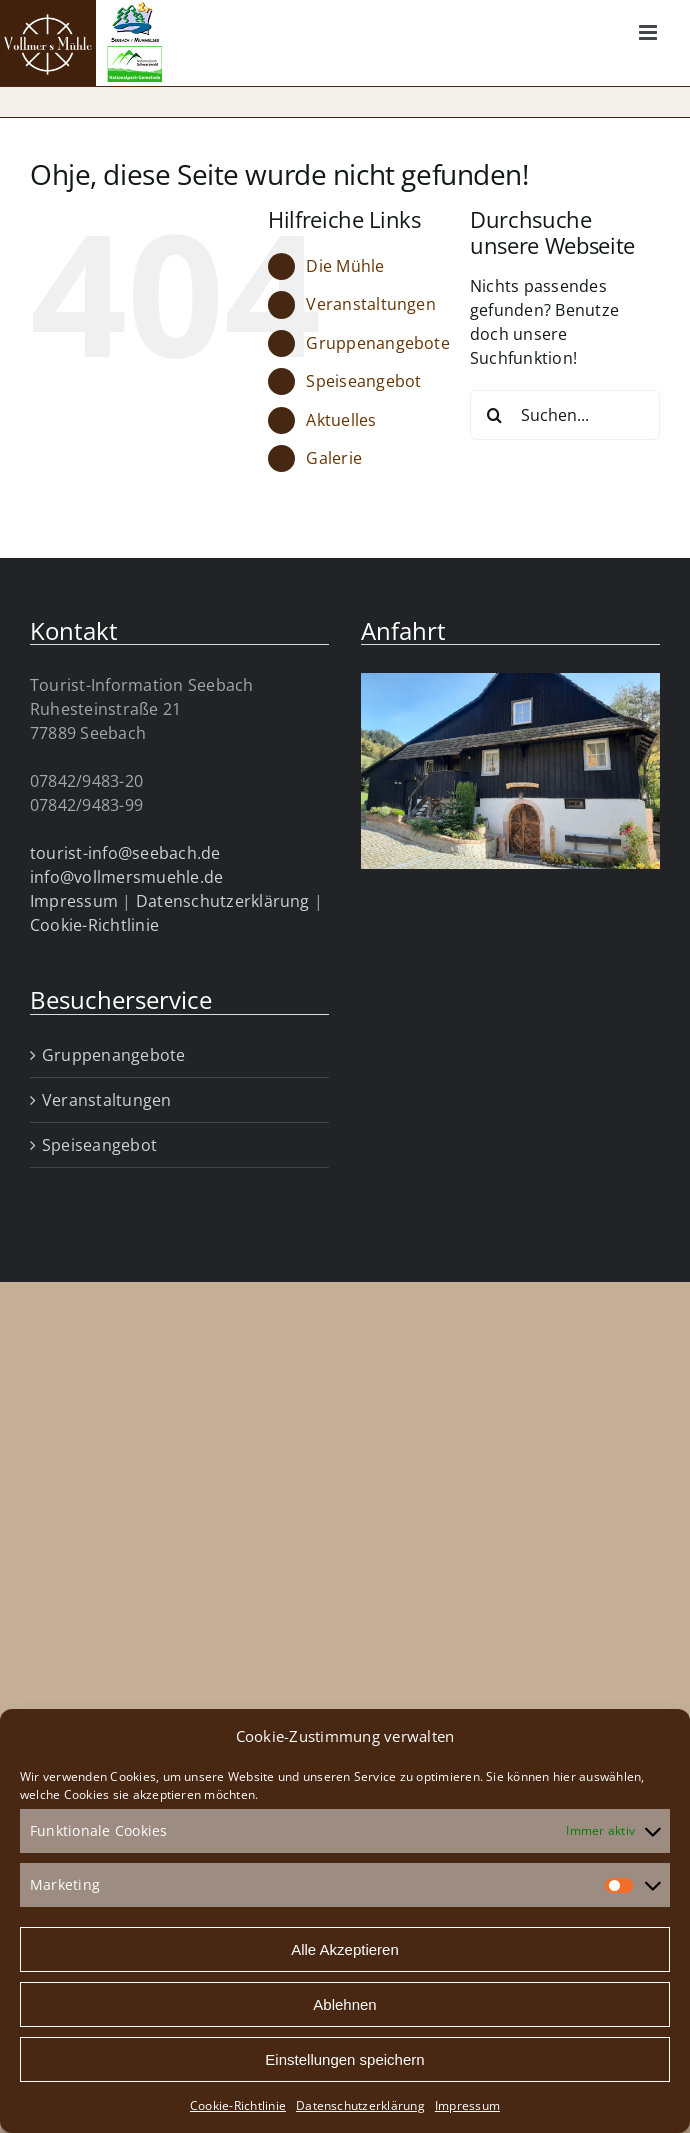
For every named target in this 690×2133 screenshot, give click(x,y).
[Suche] (495, 415)
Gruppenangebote (378, 343)
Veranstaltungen (371, 304)
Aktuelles (341, 420)
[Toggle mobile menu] (649, 32)
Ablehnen (344, 2004)
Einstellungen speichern (344, 2059)
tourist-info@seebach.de (125, 853)
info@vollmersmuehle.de (126, 877)
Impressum (467, 2105)
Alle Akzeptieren (345, 1949)
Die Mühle (345, 266)
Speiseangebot (363, 381)
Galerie (334, 458)
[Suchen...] (565, 415)
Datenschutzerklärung (360, 2105)
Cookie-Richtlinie (238, 2105)
